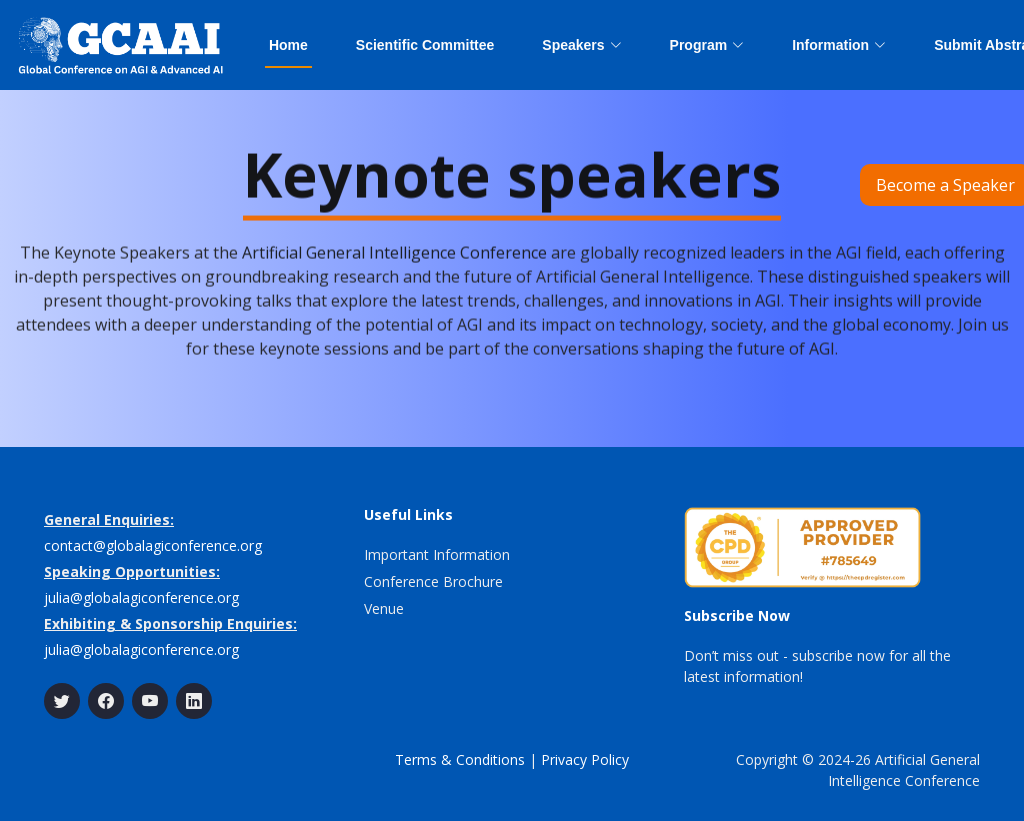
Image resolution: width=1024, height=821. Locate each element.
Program (707, 45)
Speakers (581, 45)
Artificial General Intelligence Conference (394, 259)
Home (288, 45)
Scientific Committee (425, 45)
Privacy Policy (585, 759)
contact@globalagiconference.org (153, 545)
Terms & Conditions (460, 759)
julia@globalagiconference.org (141, 597)
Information (839, 45)
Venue (384, 608)
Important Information (437, 554)
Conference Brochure (433, 581)
